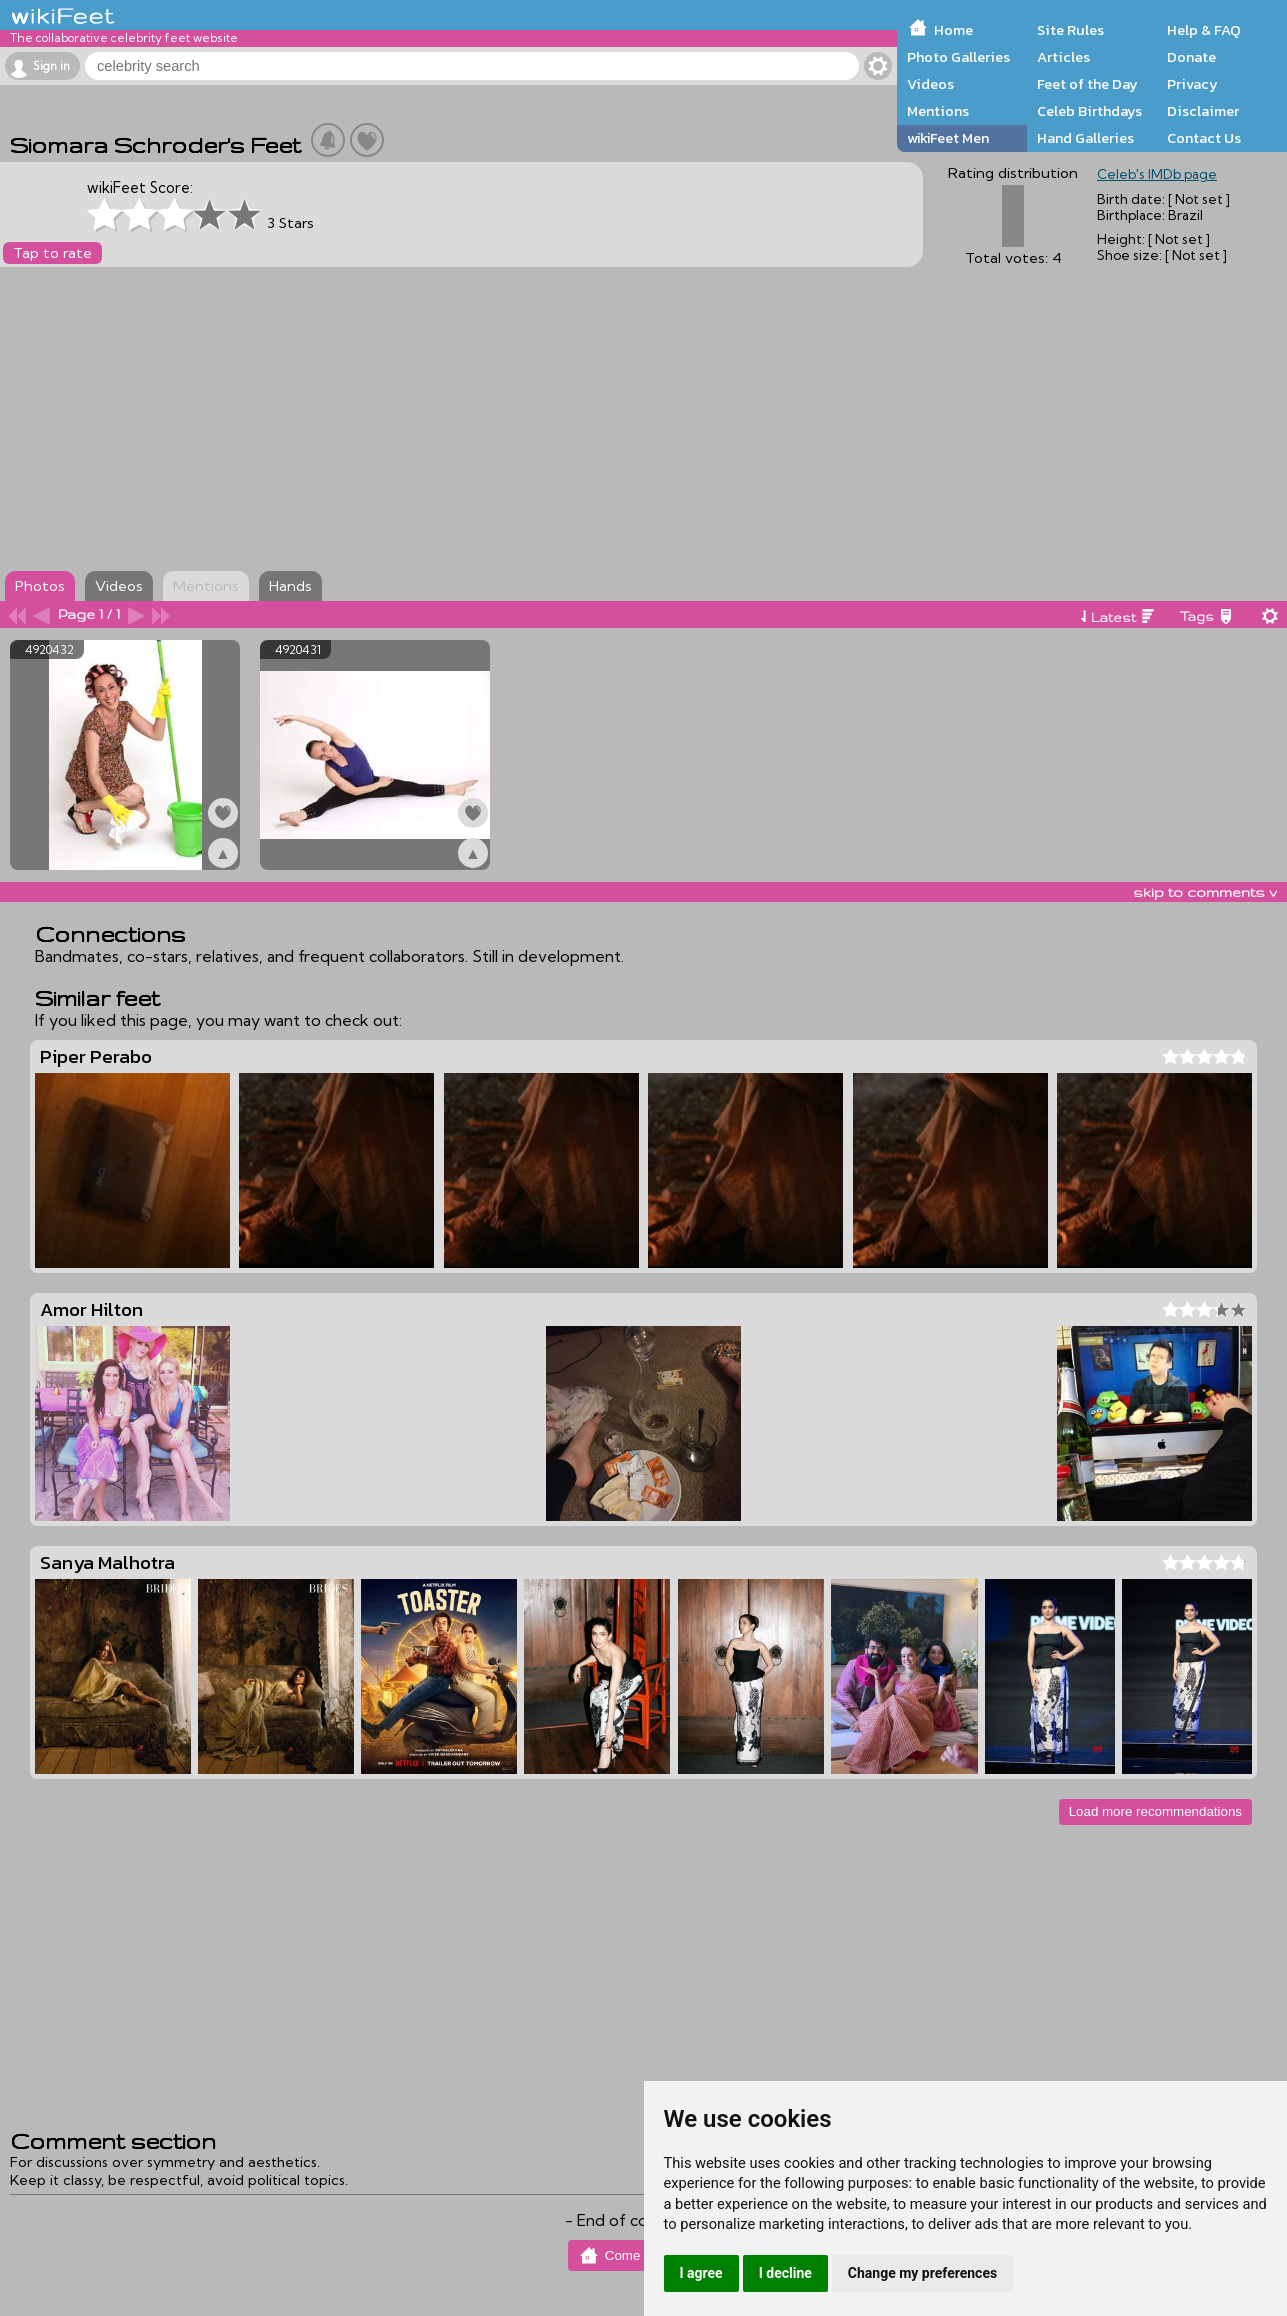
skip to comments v (1205, 892)
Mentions (938, 111)
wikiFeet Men (948, 138)
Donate (1191, 57)
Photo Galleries (958, 57)
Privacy (1192, 84)
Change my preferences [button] (922, 2273)
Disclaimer (1203, 111)
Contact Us (1204, 138)
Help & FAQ (1204, 30)
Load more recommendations (1155, 1811)
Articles (1063, 57)
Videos (930, 84)
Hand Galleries (1085, 138)
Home (953, 30)
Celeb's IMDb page (1157, 174)
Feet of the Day (1087, 84)
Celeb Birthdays (1089, 111)
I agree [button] (701, 2273)
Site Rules (1070, 30)
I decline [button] (785, 2273)
